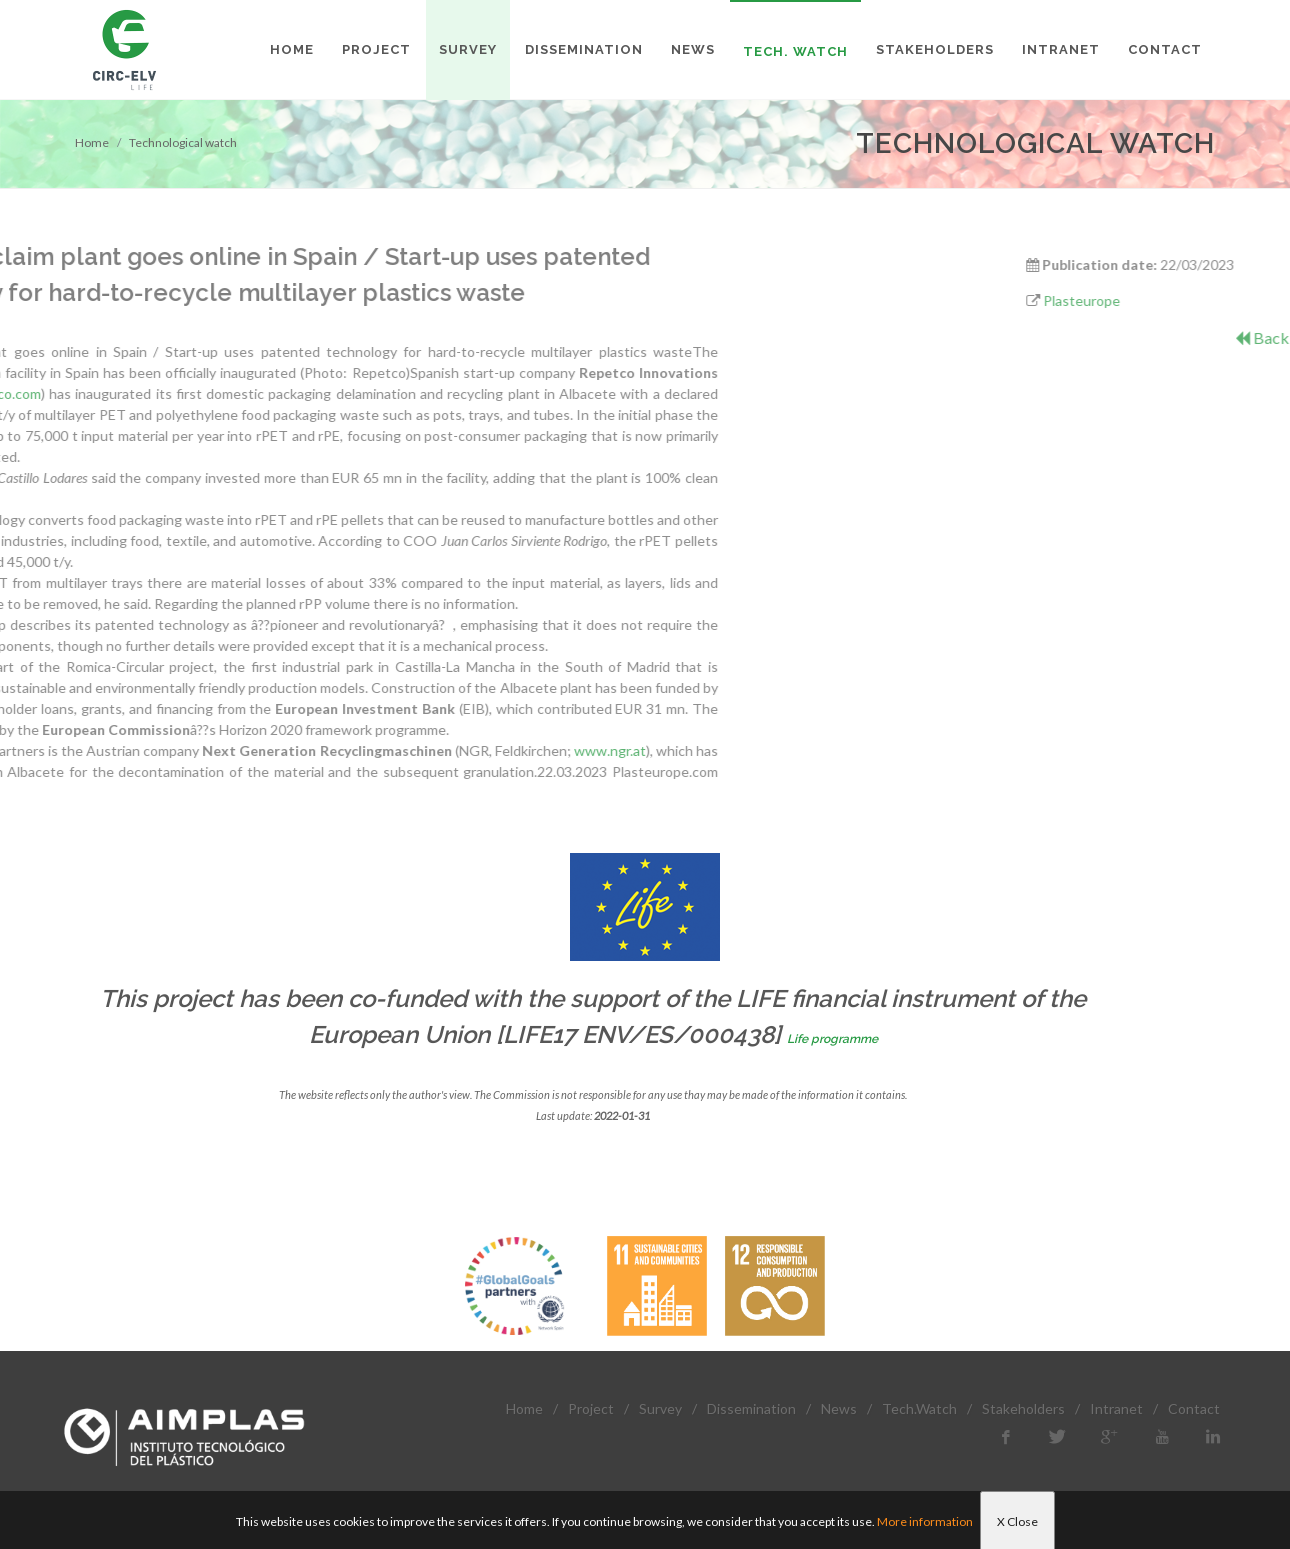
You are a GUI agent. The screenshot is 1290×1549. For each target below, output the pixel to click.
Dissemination (751, 1408)
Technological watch (183, 142)
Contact (1194, 1408)
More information (925, 1521)
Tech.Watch (919, 1408)
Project (591, 1408)
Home (92, 142)
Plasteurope (1160, 300)
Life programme (832, 1039)
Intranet (1116, 1408)
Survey (660, 1408)
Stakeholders (1023, 1408)
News (839, 1408)
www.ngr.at (387, 750)
